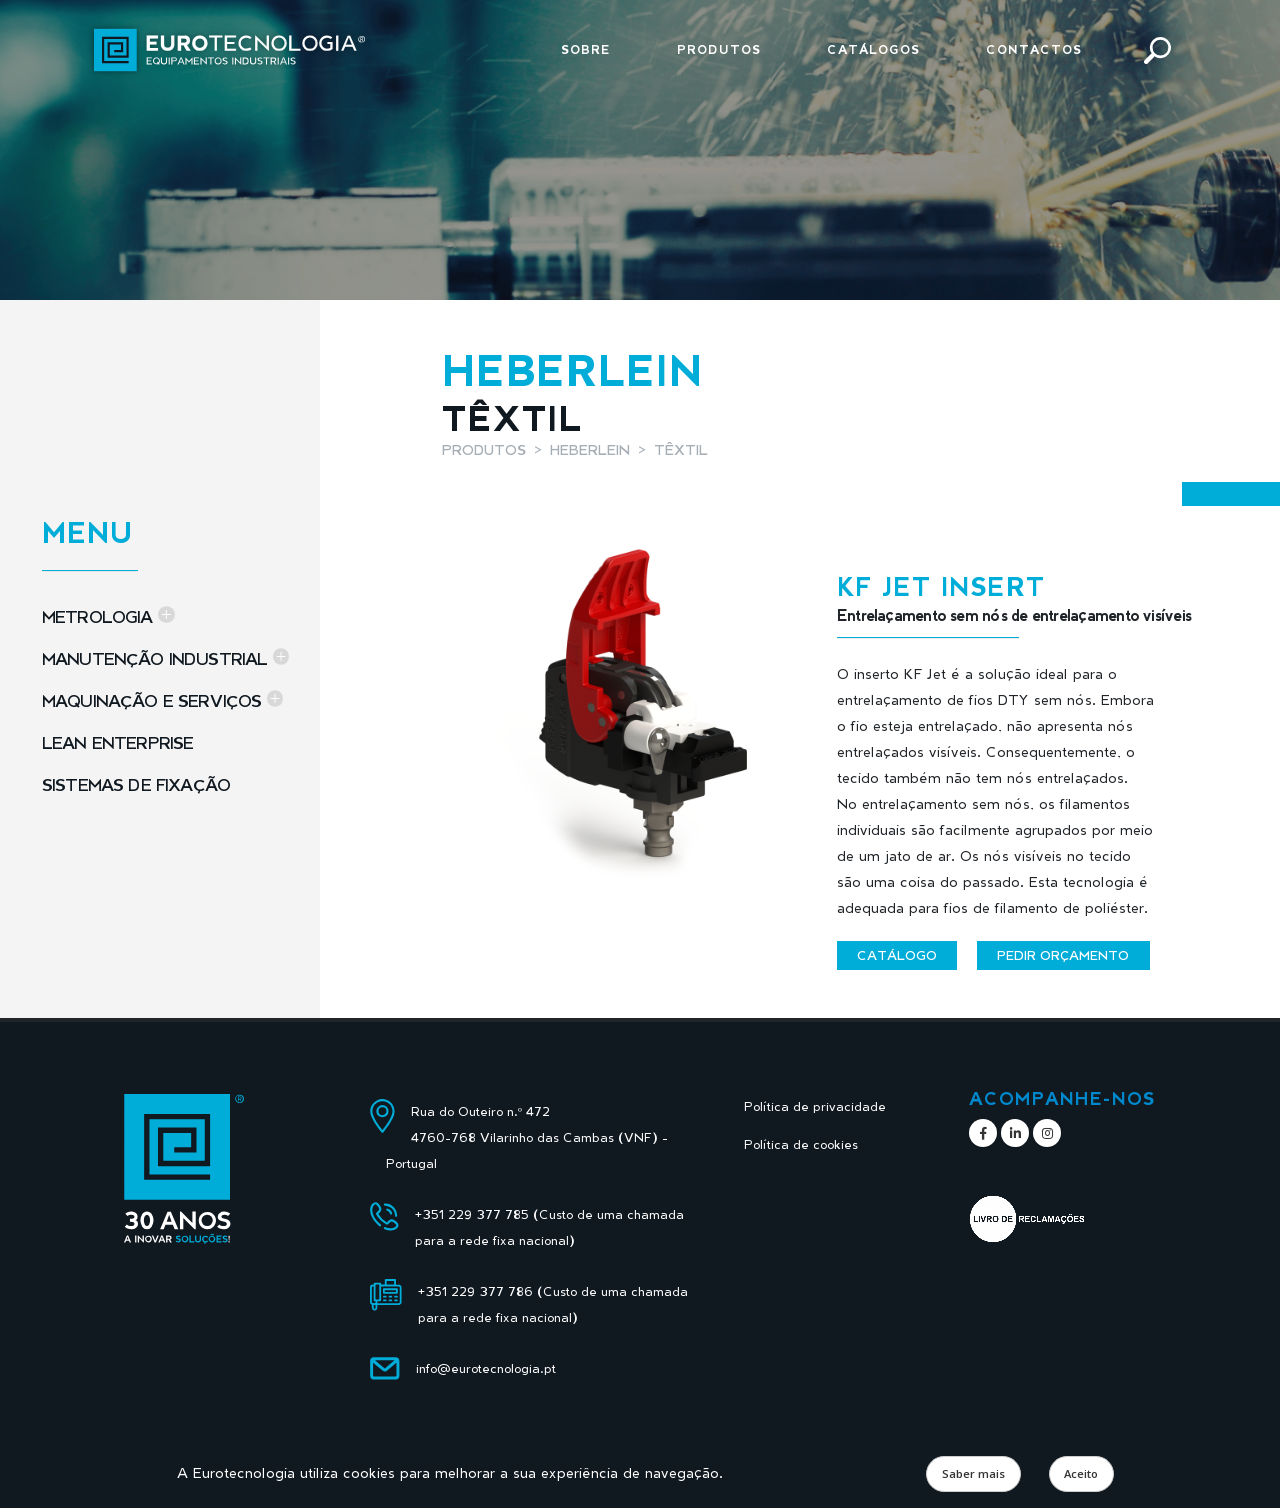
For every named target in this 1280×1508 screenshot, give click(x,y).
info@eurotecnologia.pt (486, 1368)
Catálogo (897, 955)
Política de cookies (801, 1144)
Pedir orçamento (1063, 955)
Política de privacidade (815, 1106)
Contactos (1034, 49)
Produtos (719, 49)
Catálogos (873, 49)
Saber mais (973, 1473)
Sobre (586, 49)
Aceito (1081, 1473)
